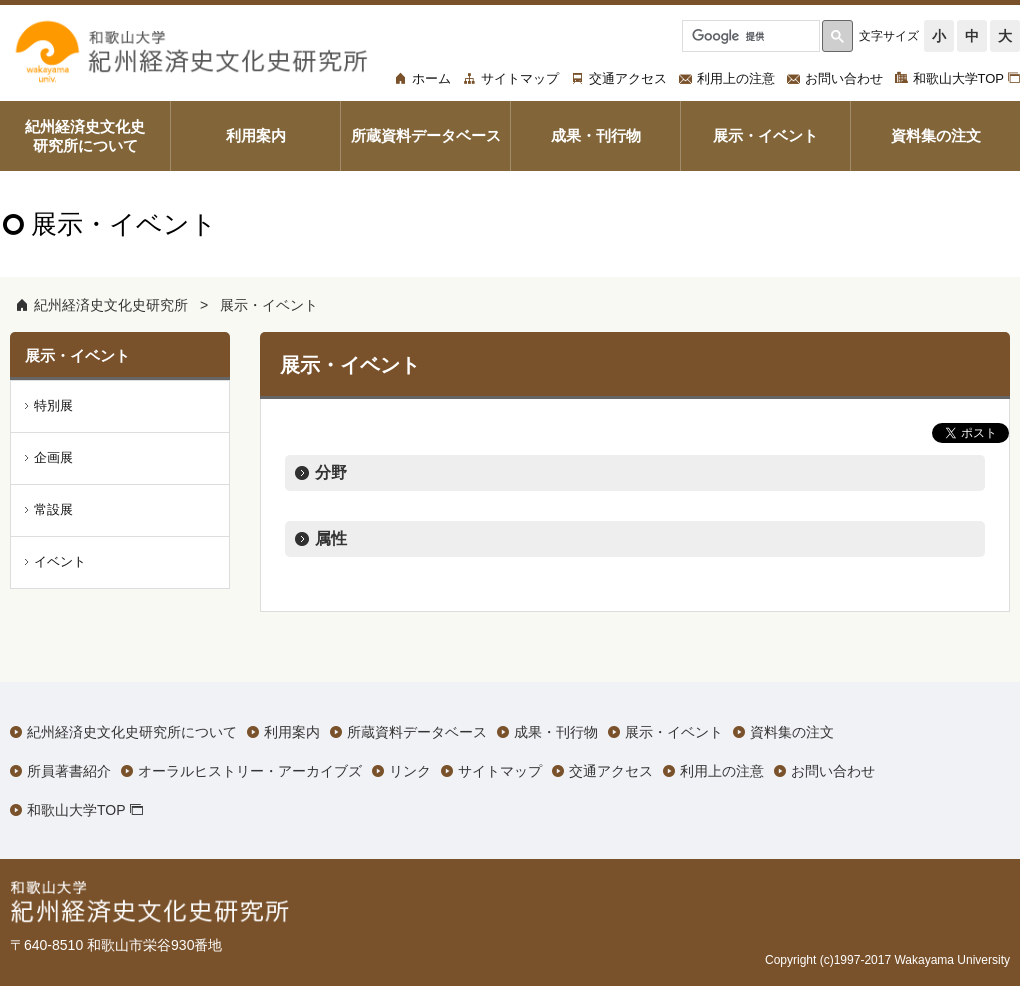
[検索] (749, 36)
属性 (331, 538)
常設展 (53, 509)
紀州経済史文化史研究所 (111, 305)
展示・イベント (269, 305)
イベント (60, 561)
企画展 (53, 457)
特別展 (53, 405)
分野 (331, 472)
